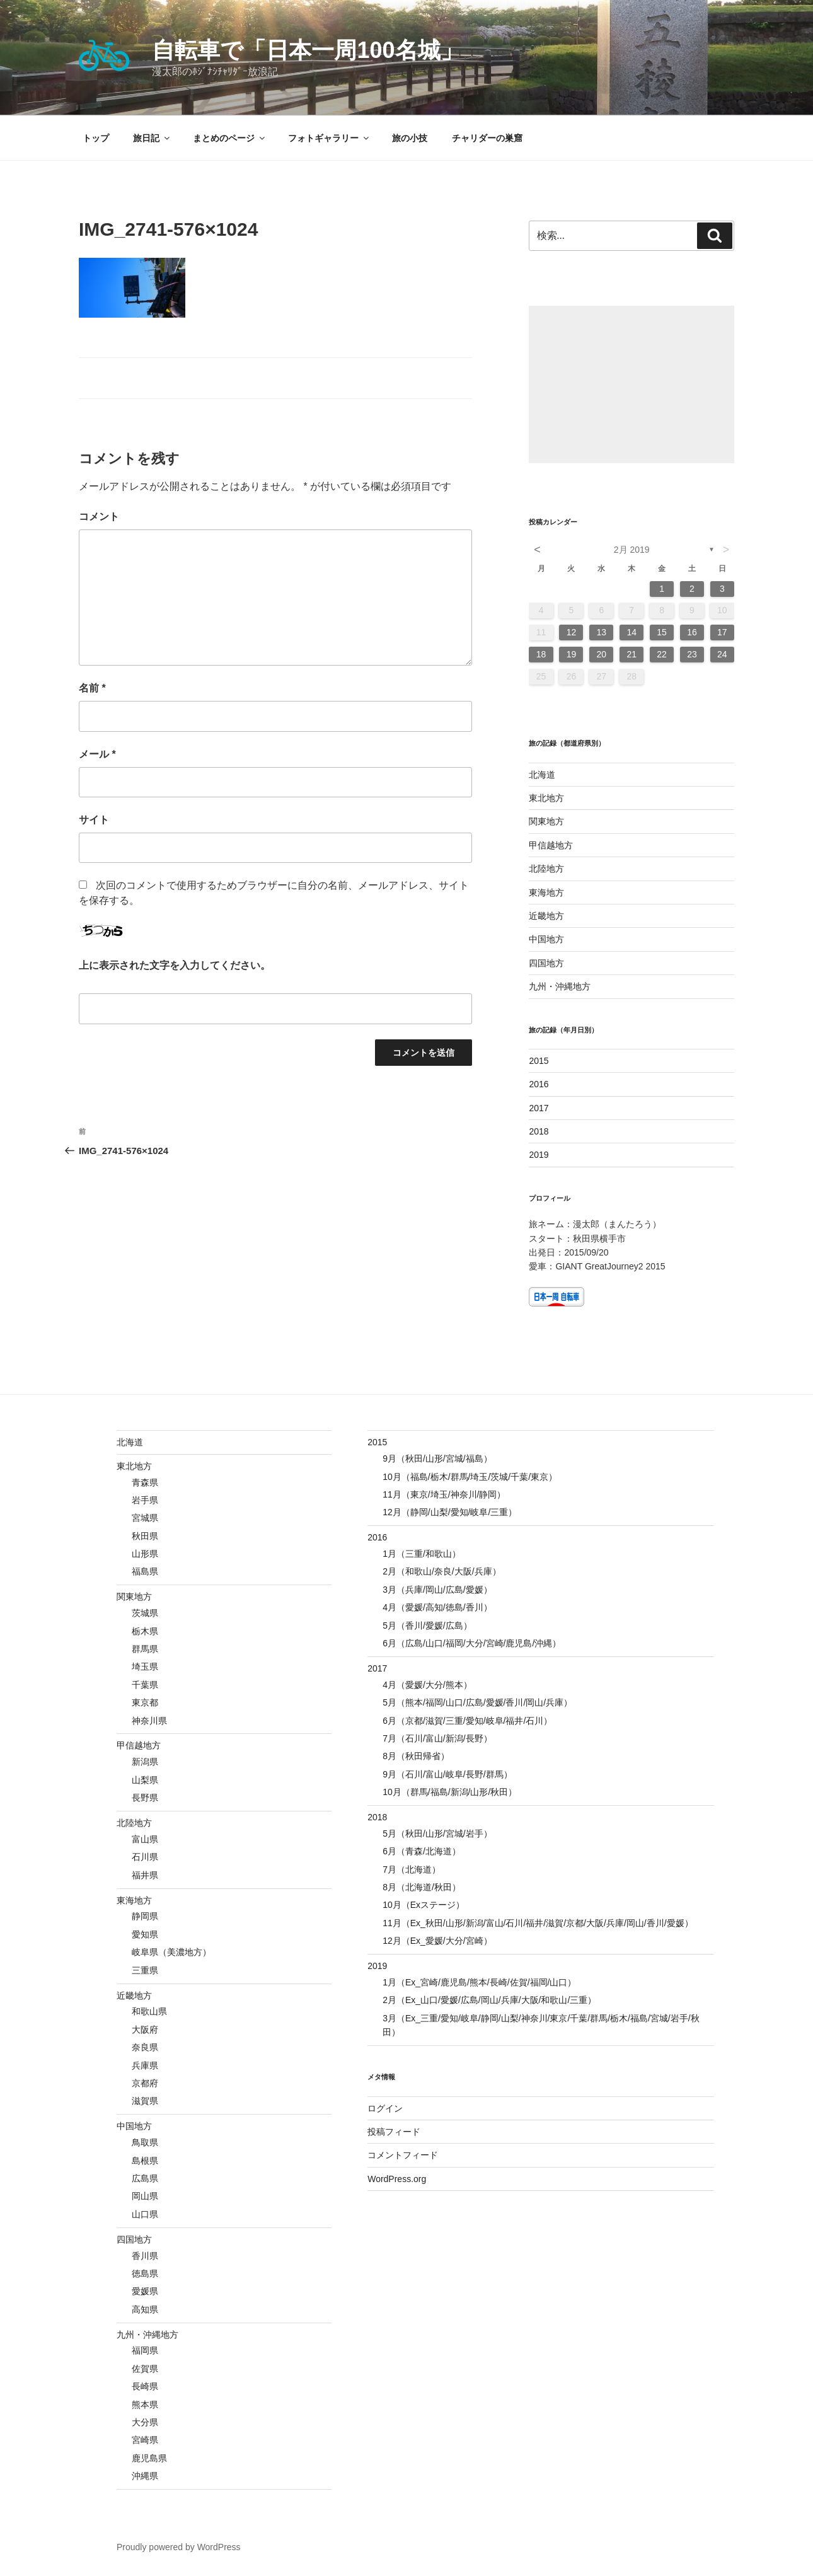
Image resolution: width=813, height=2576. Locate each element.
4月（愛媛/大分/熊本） (427, 1685)
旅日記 (152, 138)
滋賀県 (145, 2101)
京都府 (145, 2083)
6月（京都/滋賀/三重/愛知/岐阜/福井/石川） (467, 1721)
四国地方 (546, 963)
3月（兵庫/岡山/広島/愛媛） (437, 1590)
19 (572, 654)
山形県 (145, 1554)
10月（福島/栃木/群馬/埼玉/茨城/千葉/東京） (470, 1477)
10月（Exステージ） (423, 1905)
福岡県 (145, 2350)
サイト (94, 819)
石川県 (145, 1857)
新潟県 (145, 1762)
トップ (96, 138)
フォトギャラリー (329, 138)
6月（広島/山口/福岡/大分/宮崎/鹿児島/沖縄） (472, 1643)
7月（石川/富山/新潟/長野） (437, 1738)
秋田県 (145, 1536)
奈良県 (145, 2047)
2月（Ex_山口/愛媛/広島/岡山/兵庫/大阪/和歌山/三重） (489, 2000)
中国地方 (546, 939)
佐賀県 (145, 2369)
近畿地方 (546, 916)
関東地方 (546, 821)
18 (541, 654)
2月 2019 (632, 550)
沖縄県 (145, 2476)
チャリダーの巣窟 (487, 138)
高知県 (145, 2309)
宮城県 (145, 1518)
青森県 (145, 1482)
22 (662, 654)
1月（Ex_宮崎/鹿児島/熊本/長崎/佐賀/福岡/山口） (479, 1982)
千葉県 (145, 1685)
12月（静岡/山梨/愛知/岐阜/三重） (450, 1512)
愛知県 (145, 1934)
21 (631, 654)
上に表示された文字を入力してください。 (174, 965)
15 (662, 632)
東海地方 (546, 892)
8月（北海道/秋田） (422, 1887)
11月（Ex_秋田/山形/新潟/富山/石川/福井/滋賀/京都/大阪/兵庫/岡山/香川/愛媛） (538, 1923)
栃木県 (145, 1631)
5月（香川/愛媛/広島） (427, 1625)
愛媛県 (145, 2291)
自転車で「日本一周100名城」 (307, 50)
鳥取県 (145, 2142)
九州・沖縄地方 (560, 986)
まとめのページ (230, 138)
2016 (538, 1084)
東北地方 (546, 798)
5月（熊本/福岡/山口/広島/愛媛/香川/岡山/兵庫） (477, 1702)
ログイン (385, 2108)
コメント (99, 516)
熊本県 (145, 2405)
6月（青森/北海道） (422, 1851)
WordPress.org (396, 2179)
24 (722, 654)
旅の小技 (409, 138)
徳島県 (145, 2273)
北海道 (542, 775)
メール (97, 754)
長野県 (145, 1798)
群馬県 (145, 1649)
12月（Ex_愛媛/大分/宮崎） (437, 1941)
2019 (538, 1155)
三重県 (145, 1970)
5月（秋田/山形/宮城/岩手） (437, 1833)
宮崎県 (145, 2440)
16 (692, 632)
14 (631, 632)
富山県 (145, 1839)
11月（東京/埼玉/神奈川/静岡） (444, 1494)
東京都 (145, 1702)
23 (692, 654)
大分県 (145, 2422)
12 (572, 632)
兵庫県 (145, 2065)
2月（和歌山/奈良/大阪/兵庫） (441, 1571)
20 (602, 654)
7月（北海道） (412, 1869)
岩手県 (145, 1500)
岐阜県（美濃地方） (171, 1952)
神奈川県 (149, 1721)
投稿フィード (393, 2132)
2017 (538, 1108)
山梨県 (145, 1780)
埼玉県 (145, 1666)
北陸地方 (546, 868)
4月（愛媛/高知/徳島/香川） (437, 1607)
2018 (538, 1131)
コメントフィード (402, 2155)
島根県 (145, 2161)
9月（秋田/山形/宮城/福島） (437, 1458)
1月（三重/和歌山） (422, 1554)
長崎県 (145, 2386)
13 (602, 632)
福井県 (145, 1875)
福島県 (145, 1571)
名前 (92, 688)
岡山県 (145, 2196)
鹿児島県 (149, 2458)
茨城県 (145, 1613)
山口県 (145, 2214)
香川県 (145, 2256)
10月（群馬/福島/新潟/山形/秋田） (450, 1792)
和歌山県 (149, 2011)
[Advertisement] (631, 384)
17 (722, 632)
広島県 (145, 2178)
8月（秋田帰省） (416, 1756)
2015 (538, 1061)
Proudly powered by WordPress (179, 2547)
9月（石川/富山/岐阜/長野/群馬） (447, 1774)
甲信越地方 (551, 845)
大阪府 (145, 2029)
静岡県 (145, 1916)
